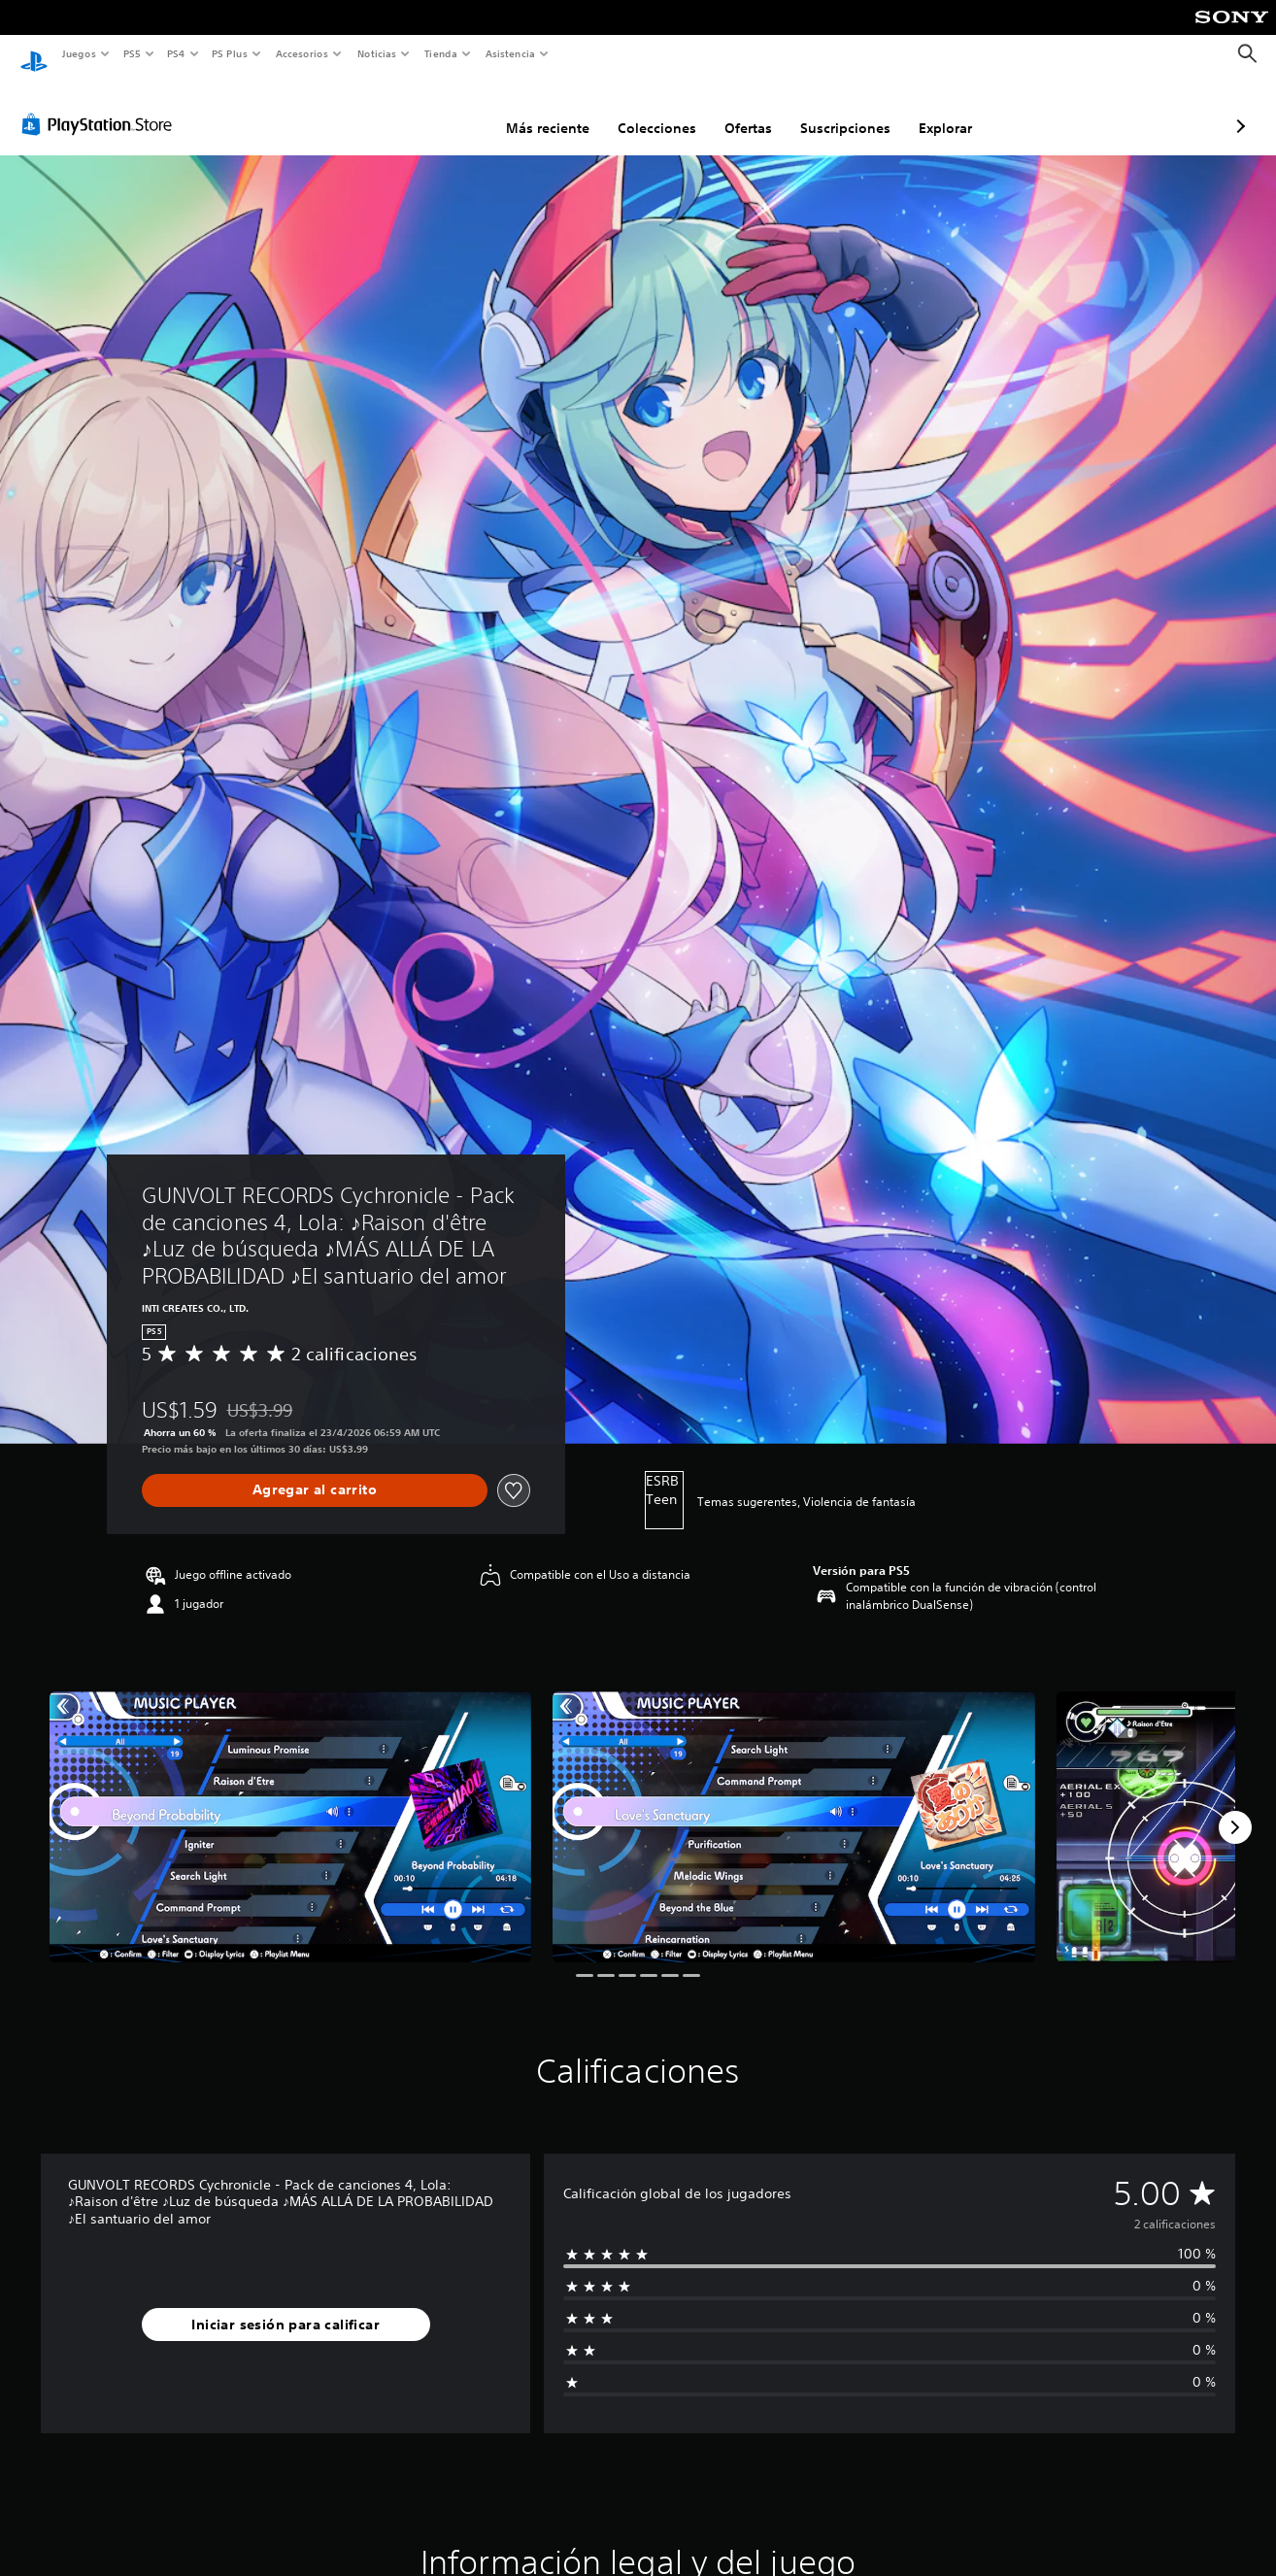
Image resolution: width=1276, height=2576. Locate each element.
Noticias (377, 53)
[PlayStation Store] (101, 105)
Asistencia (510, 53)
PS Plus (230, 53)
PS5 (132, 53)
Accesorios (302, 53)
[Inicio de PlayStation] (33, 54)
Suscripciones (742, 109)
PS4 (176, 53)
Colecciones (554, 109)
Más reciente (445, 109)
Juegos (78, 53)
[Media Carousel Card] (290, 1808)
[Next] (1235, 1808)
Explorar (842, 109)
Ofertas (645, 109)
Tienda (440, 53)
